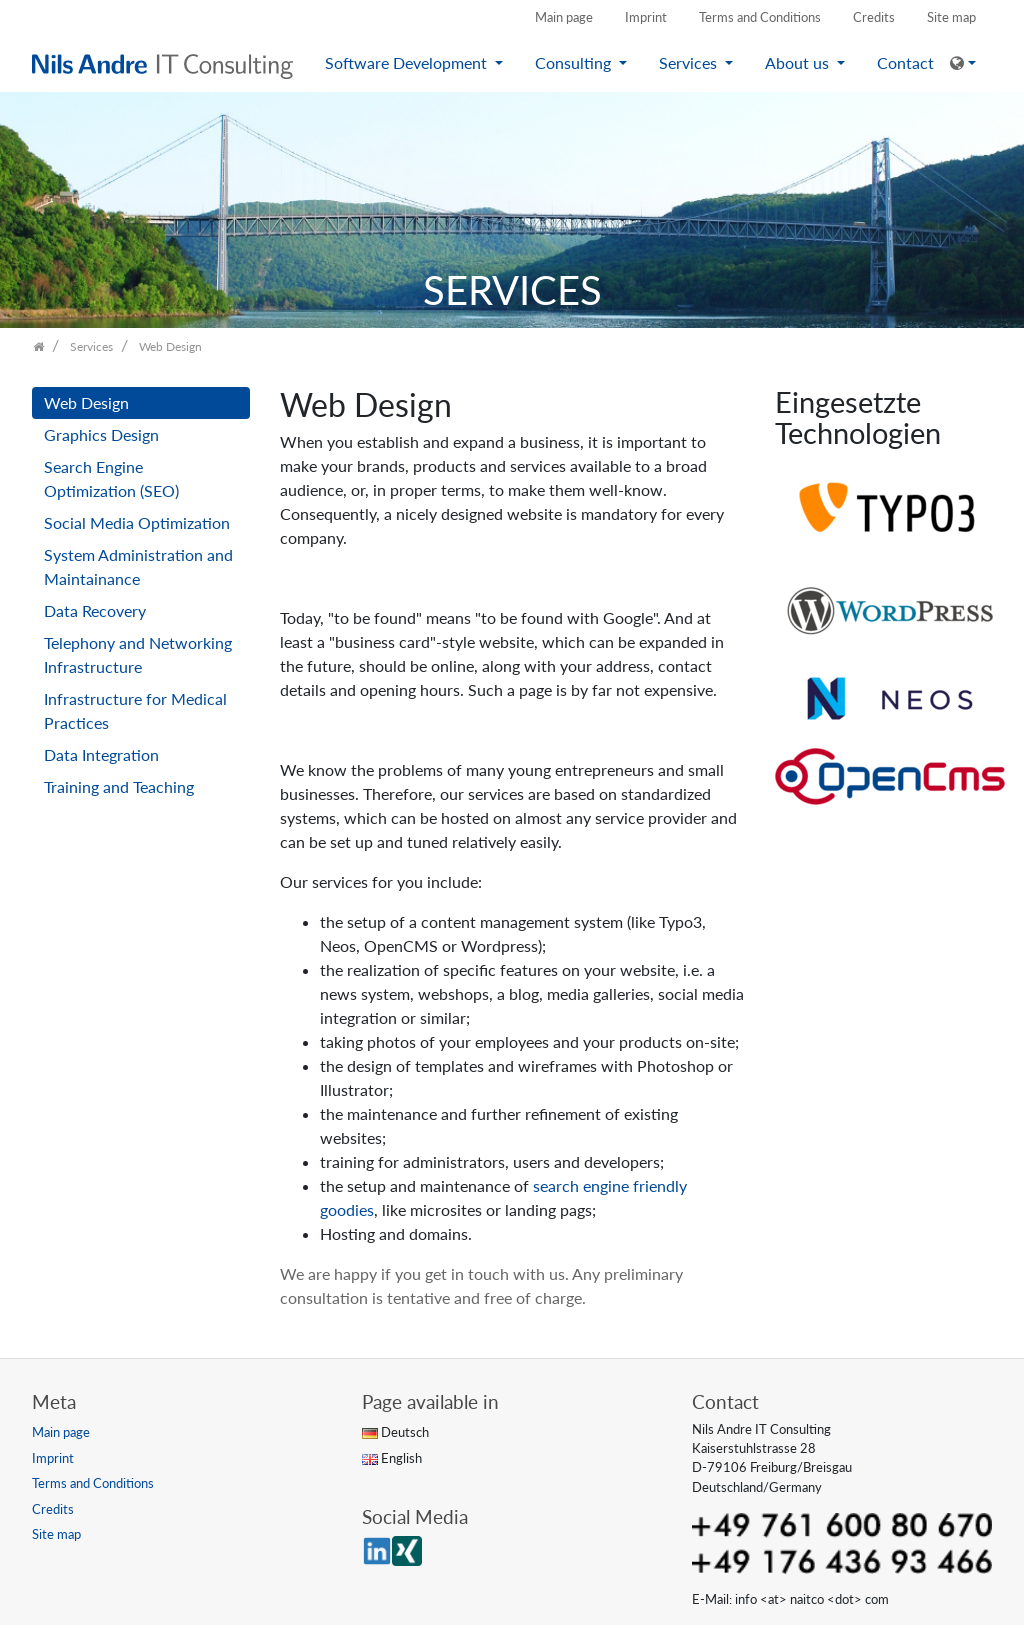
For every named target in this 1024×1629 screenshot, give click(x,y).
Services (690, 62)
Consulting (575, 62)
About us (799, 62)
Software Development (408, 62)
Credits (874, 17)
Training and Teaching (119, 786)
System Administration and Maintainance (138, 566)
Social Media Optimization (137, 522)
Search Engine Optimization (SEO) (111, 478)
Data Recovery (95, 610)
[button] (963, 63)
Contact (905, 62)
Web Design (86, 402)
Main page (564, 17)
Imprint (646, 17)
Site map (951, 17)
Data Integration (101, 754)
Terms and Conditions (760, 17)
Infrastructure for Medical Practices (135, 710)
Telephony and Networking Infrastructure (138, 654)
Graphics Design (101, 434)
